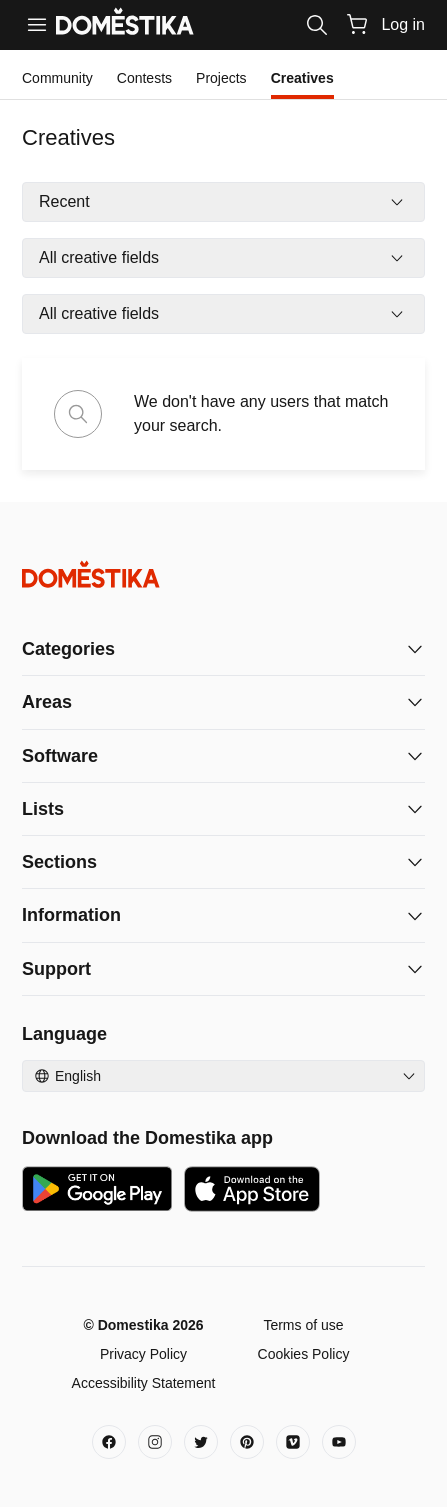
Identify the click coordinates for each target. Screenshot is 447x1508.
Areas (47, 702)
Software (60, 756)
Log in (403, 24)
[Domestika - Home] (223, 574)
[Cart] (357, 24)
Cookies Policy (304, 1354)
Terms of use (303, 1325)
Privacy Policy (143, 1354)
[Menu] (37, 25)
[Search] (317, 25)
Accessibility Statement (144, 1383)
